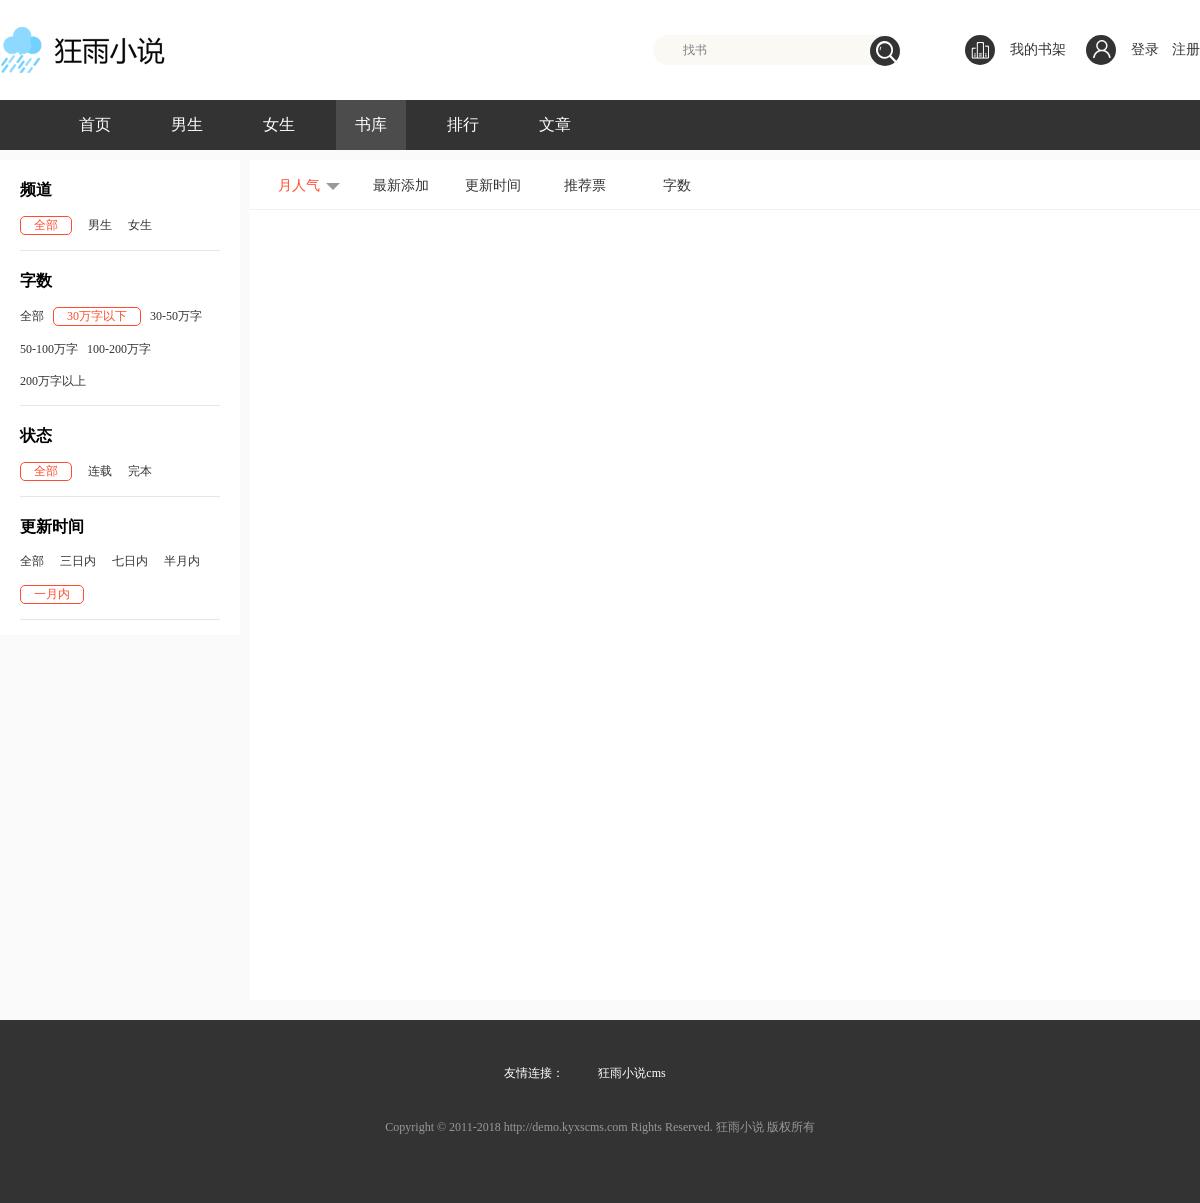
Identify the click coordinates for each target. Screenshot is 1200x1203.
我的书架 (1015, 50)
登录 (1145, 49)
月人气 (299, 185)
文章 (555, 124)
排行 (463, 124)
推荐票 (585, 185)
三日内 (78, 561)
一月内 (52, 594)
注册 (1186, 49)
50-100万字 (49, 349)
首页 (95, 124)
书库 (371, 124)
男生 (187, 124)
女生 (279, 124)
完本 (140, 471)
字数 (677, 185)
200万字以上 (53, 381)
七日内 (130, 561)
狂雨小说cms (631, 1073)
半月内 (182, 561)
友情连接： (534, 1073)
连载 (100, 471)
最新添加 (401, 185)
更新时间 (493, 185)
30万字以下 (97, 316)
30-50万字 (176, 316)
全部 (46, 225)
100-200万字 (119, 349)
